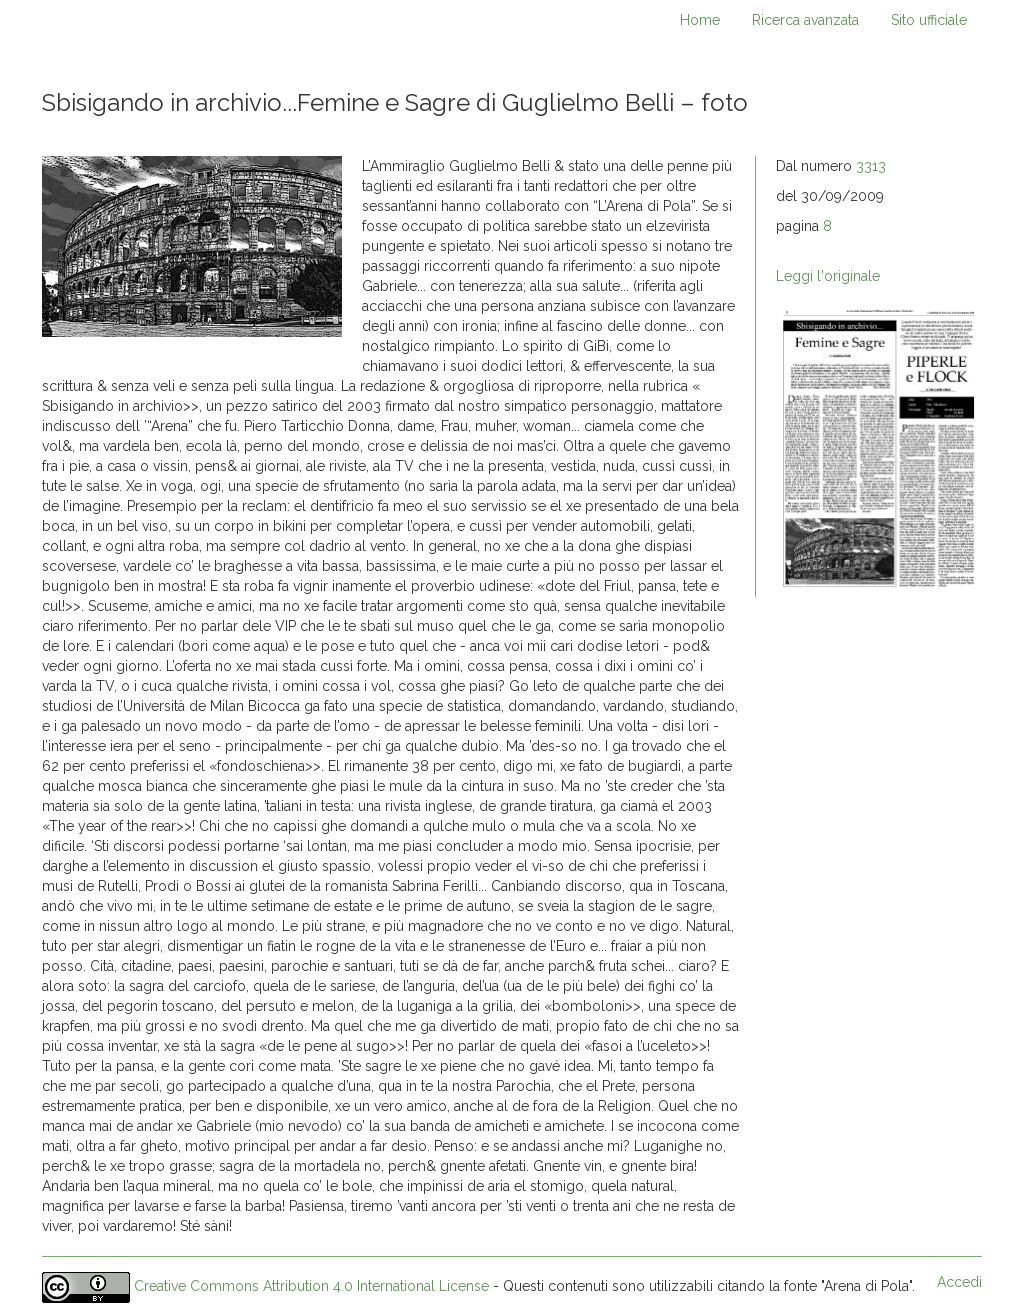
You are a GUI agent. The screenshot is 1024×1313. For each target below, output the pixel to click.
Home (700, 20)
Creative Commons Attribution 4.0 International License (311, 1287)
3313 (871, 166)
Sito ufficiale (929, 20)
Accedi (959, 1282)
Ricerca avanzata (805, 20)
